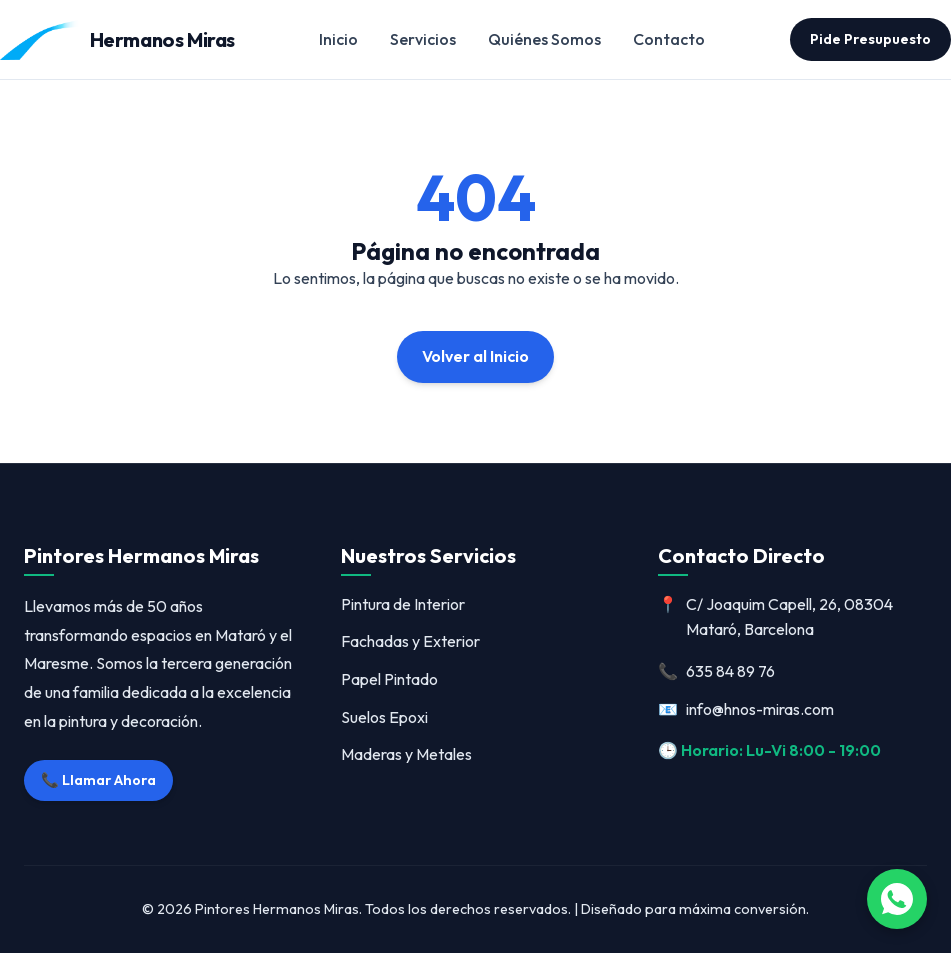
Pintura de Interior (403, 604)
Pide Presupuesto (870, 39)
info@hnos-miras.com (746, 710)
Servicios (423, 39)
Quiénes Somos (544, 39)
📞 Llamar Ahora (98, 780)
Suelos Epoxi (384, 717)
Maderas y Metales (406, 754)
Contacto (669, 39)
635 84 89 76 (716, 672)
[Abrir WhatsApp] (897, 899)
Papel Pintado (389, 679)
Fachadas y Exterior (410, 641)
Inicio (338, 39)
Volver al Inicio (475, 356)
